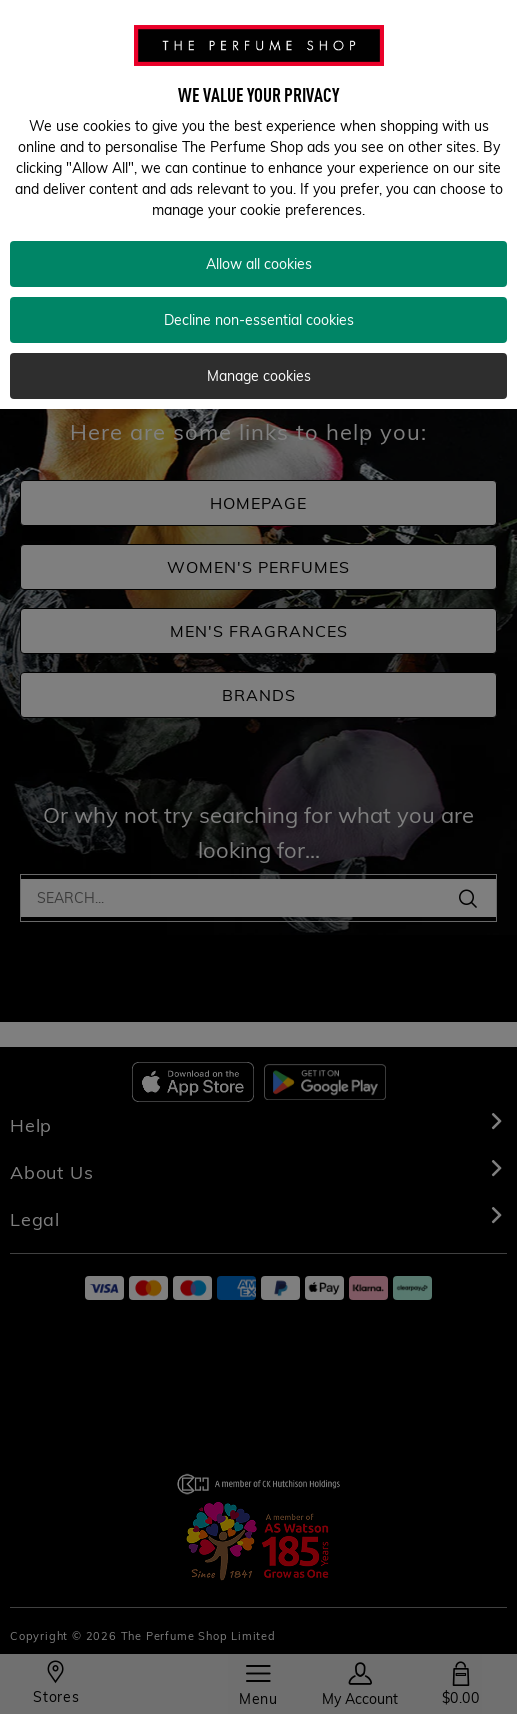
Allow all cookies (259, 264)
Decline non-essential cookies (259, 320)
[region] (258, 204)
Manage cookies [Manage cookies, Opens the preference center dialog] (259, 376)
